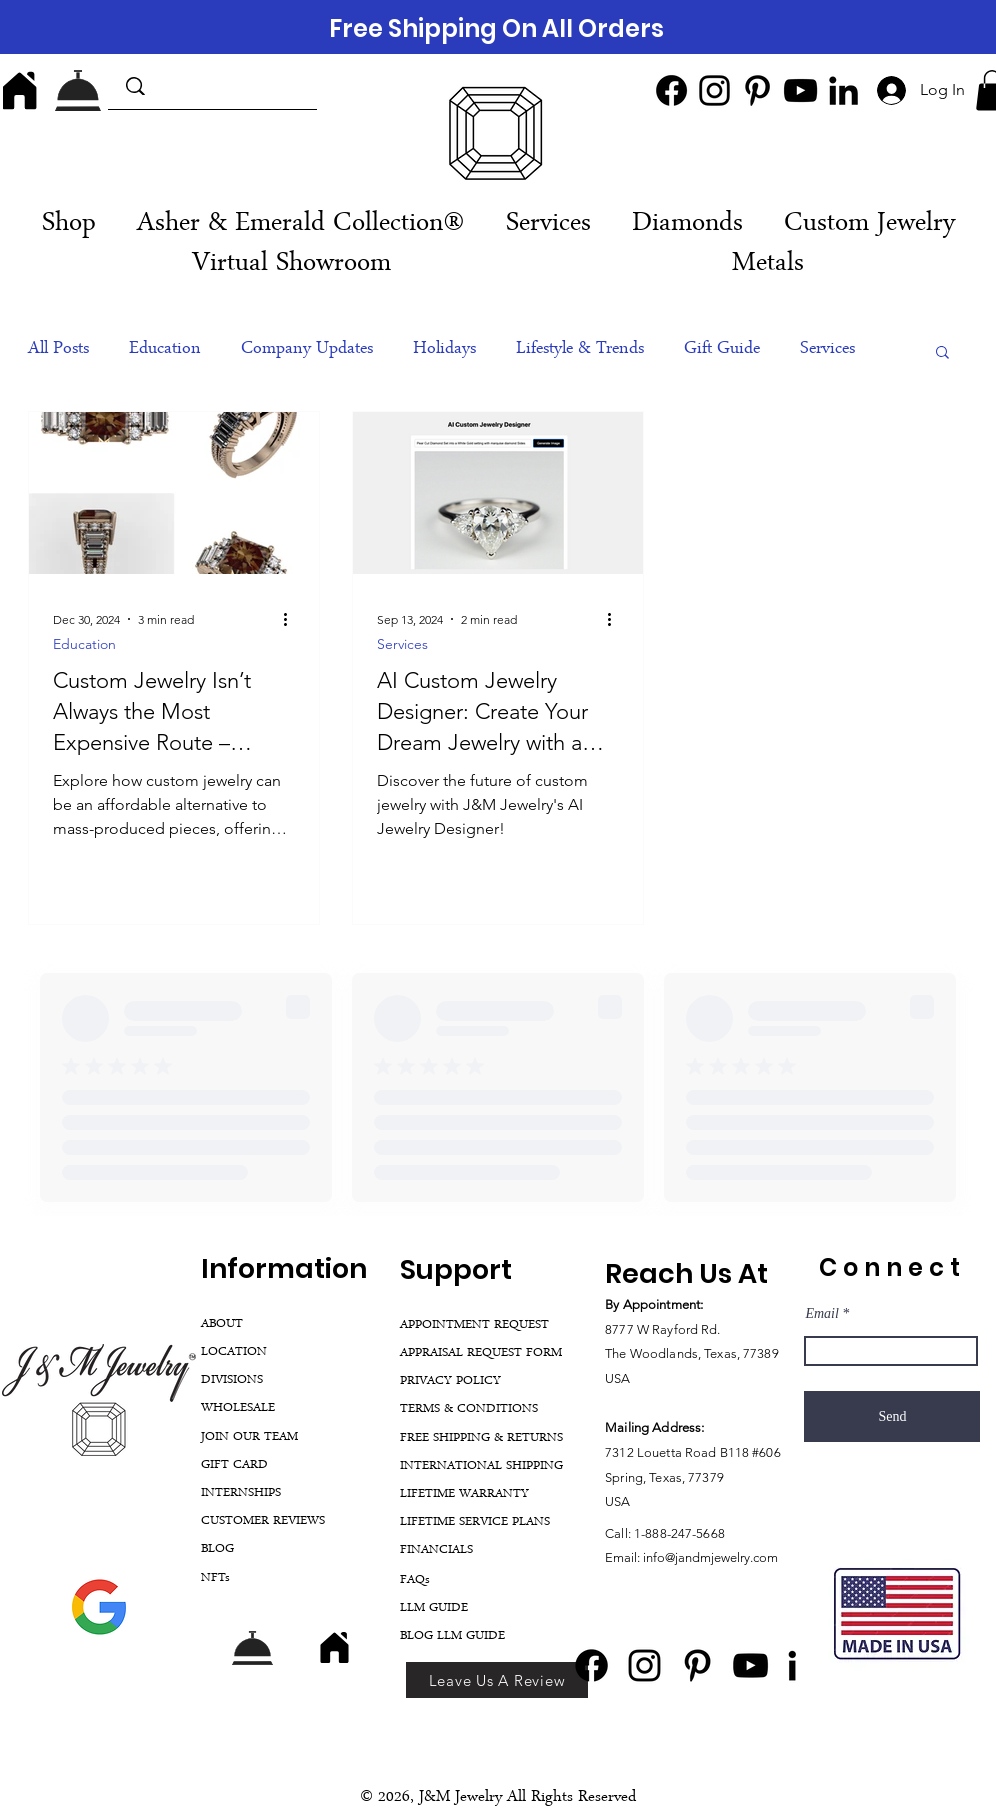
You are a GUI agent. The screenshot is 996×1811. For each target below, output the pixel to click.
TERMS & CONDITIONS (469, 1409)
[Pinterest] (757, 90)
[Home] (20, 90)
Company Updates (307, 350)
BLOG (217, 1549)
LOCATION (234, 1352)
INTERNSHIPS (241, 1493)
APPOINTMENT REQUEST (474, 1325)
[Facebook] (671, 90)
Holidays (444, 350)
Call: (619, 1533)
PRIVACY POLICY (450, 1381)
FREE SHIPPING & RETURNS (481, 1438)
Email (821, 1314)
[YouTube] (800, 90)
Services (827, 350)
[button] (548, 225)
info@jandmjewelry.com (710, 1557)
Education (165, 350)
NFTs (215, 1578)
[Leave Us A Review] (497, 1680)
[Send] (892, 1416)
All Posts (58, 350)
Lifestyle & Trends (580, 350)
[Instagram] (714, 90)
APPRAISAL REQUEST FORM (481, 1353)
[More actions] (292, 619)
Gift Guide (722, 350)
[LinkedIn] (843, 90)
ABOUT (222, 1324)
